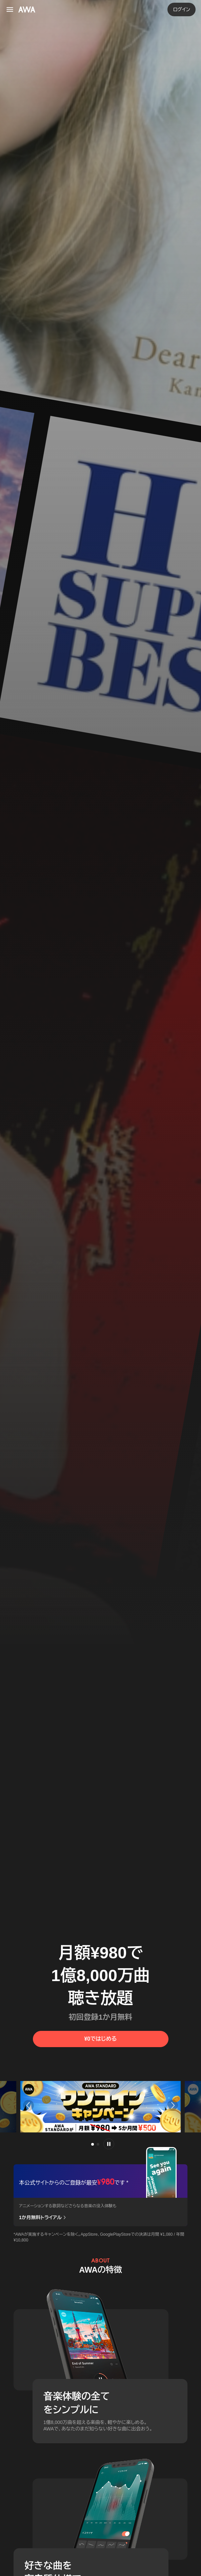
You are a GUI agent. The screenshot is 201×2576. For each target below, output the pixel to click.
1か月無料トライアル (43, 2217)
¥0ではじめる (100, 2039)
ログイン (181, 9)
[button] (27, 2105)
